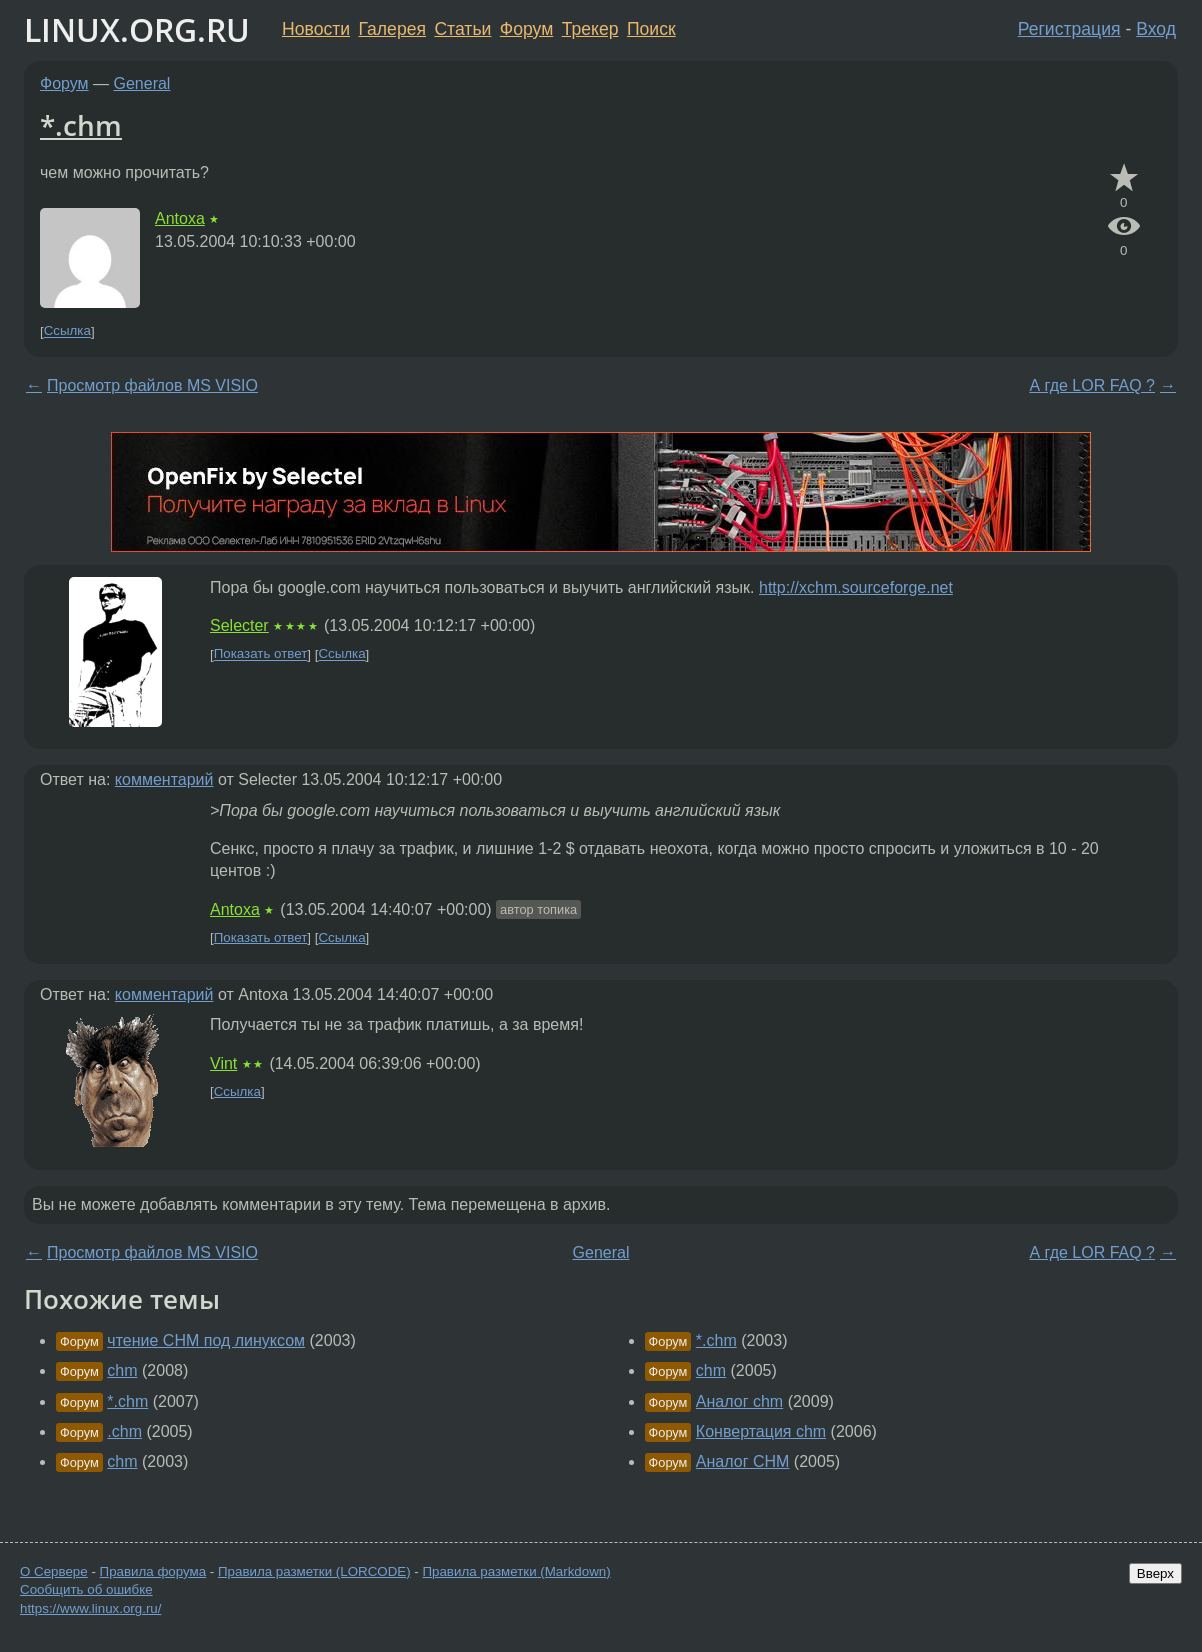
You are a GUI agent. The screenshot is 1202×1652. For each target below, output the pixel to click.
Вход (1156, 29)
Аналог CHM (743, 1461)
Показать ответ (261, 654)
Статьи (462, 29)
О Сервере (54, 1571)
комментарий (164, 779)
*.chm (81, 125)
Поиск (651, 29)
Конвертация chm (761, 1431)
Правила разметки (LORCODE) (314, 1571)
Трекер (590, 29)
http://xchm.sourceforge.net (856, 587)
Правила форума (153, 1571)
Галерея (392, 29)
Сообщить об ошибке (86, 1589)
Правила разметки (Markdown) (516, 1571)
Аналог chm (739, 1401)
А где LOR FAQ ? (1092, 385)
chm (122, 1370)
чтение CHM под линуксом (206, 1340)
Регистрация (1069, 29)
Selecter (239, 625)
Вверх (1155, 1573)
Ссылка (67, 331)
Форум (526, 29)
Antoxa (180, 218)
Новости (316, 29)
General (142, 83)
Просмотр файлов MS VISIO (152, 385)
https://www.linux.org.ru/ (90, 1608)
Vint (223, 1063)
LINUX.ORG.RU (137, 29)
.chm (124, 1431)
